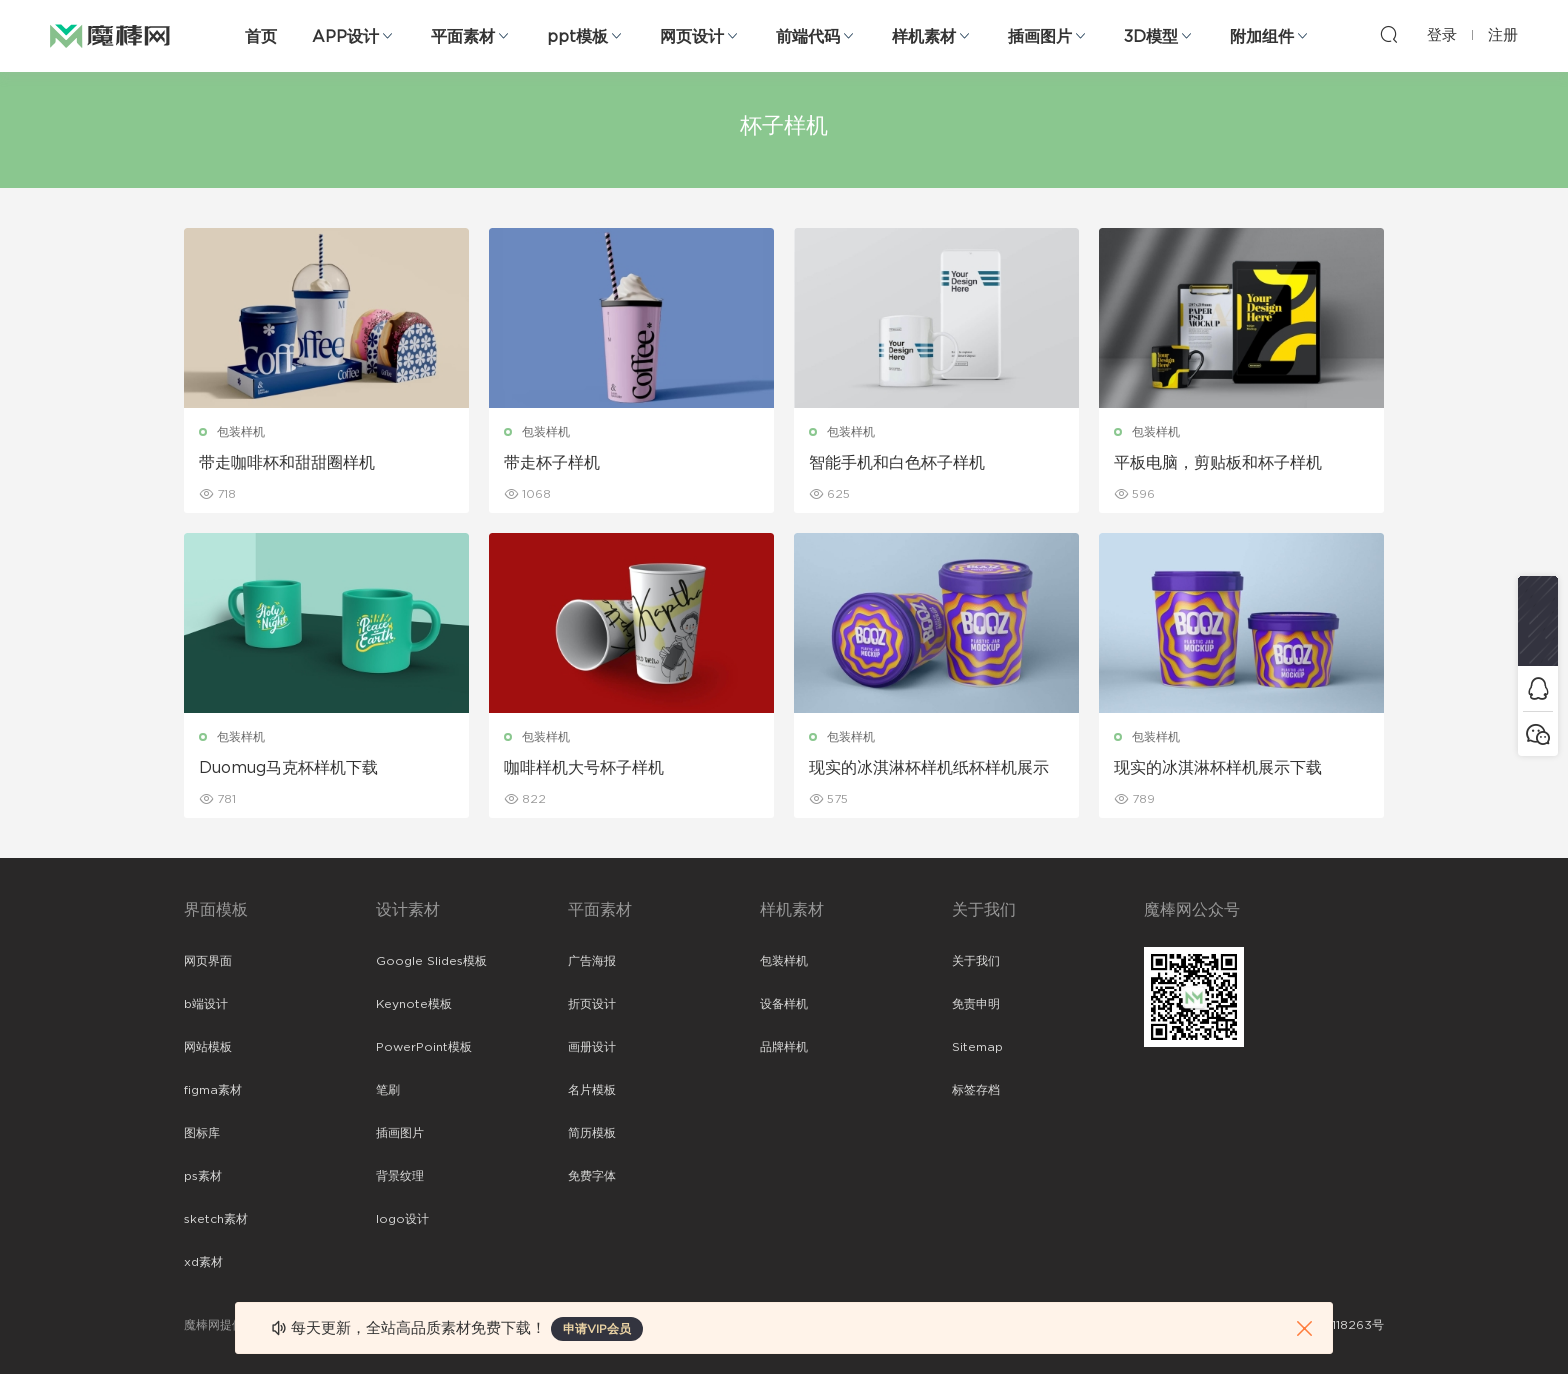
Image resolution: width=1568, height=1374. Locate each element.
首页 (261, 37)
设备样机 (784, 1004)
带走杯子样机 (552, 463)
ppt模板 (577, 37)
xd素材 (203, 1262)
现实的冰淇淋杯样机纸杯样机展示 (929, 768)
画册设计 (592, 1047)
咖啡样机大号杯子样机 (584, 768)
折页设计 (592, 1004)
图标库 (202, 1133)
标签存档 (976, 1090)
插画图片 (1040, 37)
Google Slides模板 (431, 961)
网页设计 (692, 37)
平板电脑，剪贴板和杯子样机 (1218, 463)
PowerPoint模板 (424, 1047)
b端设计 (206, 1004)
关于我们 (976, 961)
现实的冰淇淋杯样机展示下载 (1218, 768)
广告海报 (592, 961)
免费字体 (592, 1176)
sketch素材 (216, 1219)
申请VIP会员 (597, 1329)
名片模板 (592, 1090)
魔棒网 (110, 35)
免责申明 (976, 1004)
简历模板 (592, 1133)
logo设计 (402, 1219)
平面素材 (463, 37)
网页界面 (208, 961)
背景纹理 (400, 1176)
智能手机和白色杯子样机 (897, 463)
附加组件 (1262, 37)
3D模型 (1151, 37)
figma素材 (213, 1090)
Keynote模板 (414, 1004)
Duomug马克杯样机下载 (288, 768)
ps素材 (203, 1176)
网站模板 (208, 1047)
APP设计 (345, 37)
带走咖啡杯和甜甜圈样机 (287, 463)
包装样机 (241, 432)
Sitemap (977, 1047)
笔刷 (388, 1090)
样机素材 (924, 37)
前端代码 (808, 37)
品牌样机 (784, 1047)
